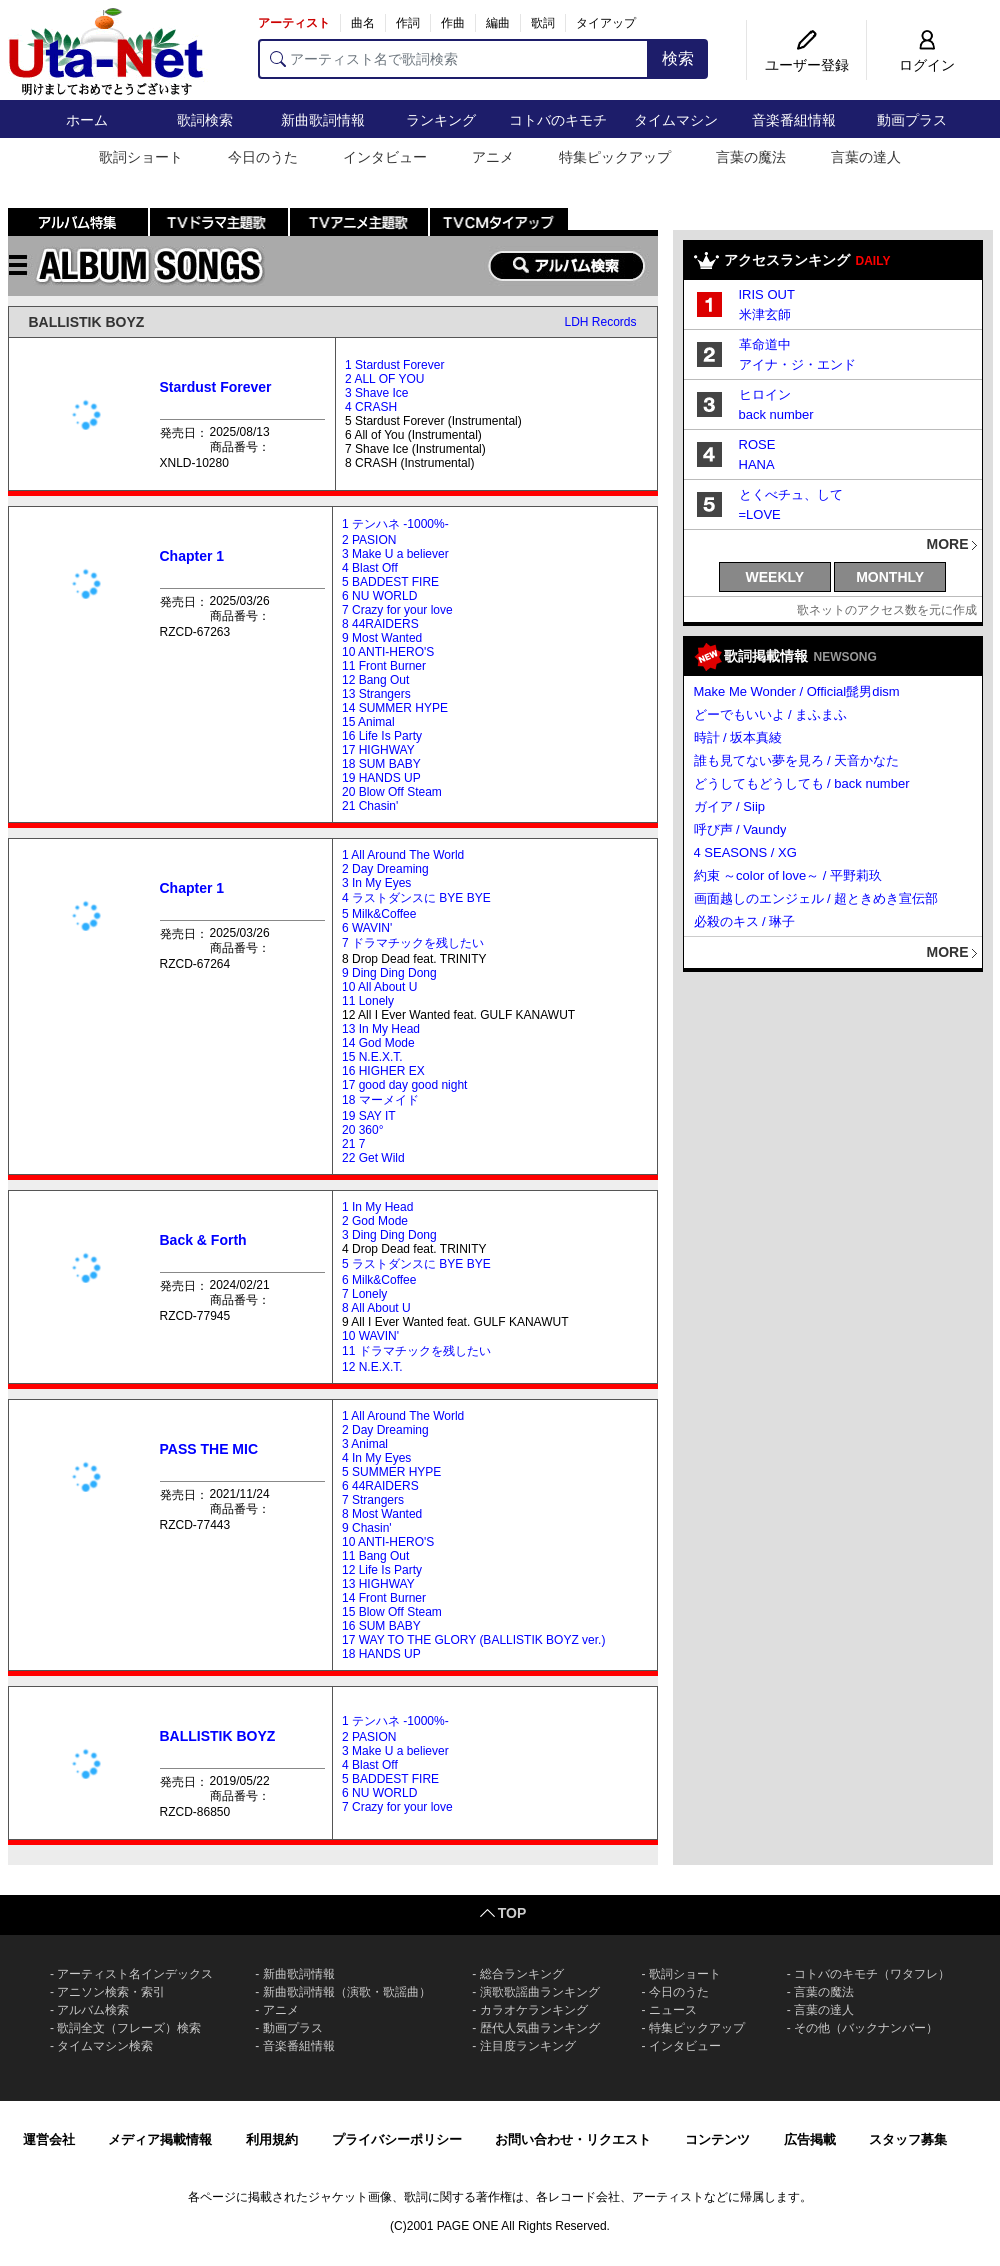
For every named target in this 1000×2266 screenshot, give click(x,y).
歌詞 (543, 23)
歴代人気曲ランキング (540, 2028)
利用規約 (272, 2139)
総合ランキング (522, 1974)
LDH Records (600, 322)
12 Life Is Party (382, 1570)
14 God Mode (378, 1043)
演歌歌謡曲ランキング (540, 1992)
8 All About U (376, 1308)
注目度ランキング (528, 2046)
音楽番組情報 (794, 120)
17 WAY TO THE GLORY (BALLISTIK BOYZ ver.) (473, 1640)
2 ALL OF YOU (384, 379)
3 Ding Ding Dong (389, 1235)
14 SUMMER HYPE (395, 708)
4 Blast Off (370, 568)
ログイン (927, 65)
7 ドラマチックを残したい (413, 943)
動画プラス (912, 120)
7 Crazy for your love (397, 610)
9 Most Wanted (382, 638)
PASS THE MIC (209, 1449)
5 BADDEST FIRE (390, 582)
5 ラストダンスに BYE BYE (416, 1264)
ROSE (757, 444)
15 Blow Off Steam (392, 1612)
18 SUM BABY (381, 764)
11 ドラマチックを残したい (416, 1351)
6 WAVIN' (367, 928)
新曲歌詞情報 (323, 120)
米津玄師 (765, 314)
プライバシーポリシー (397, 2139)
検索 (678, 58)
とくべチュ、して (791, 494)
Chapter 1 (192, 556)
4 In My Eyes (376, 1458)
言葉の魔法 (751, 157)
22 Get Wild (373, 1158)
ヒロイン (765, 394)
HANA (757, 464)
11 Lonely (368, 1001)
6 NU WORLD (379, 596)
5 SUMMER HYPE (391, 1472)
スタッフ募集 (908, 2139)
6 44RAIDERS (380, 1486)
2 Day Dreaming (385, 869)
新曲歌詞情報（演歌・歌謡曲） (347, 1992)
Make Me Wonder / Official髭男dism (797, 691)
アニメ (493, 157)
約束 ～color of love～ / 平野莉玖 (788, 875)
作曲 (453, 23)
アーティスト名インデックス (135, 1974)
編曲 (498, 23)
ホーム (87, 120)
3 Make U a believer (395, 554)
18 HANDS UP (381, 1654)
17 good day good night (404, 1085)
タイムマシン (676, 120)
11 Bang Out (375, 1556)
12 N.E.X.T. (372, 1367)
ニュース (673, 2010)
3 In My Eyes (376, 883)
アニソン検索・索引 (111, 1992)
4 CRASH (371, 407)
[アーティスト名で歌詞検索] (453, 59)
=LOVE (760, 514)
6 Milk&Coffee (379, 1280)
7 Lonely (364, 1294)
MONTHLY (890, 577)
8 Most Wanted (382, 1514)
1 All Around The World (403, 855)
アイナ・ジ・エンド (797, 364)
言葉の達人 (866, 157)
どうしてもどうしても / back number (802, 783)
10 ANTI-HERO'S (388, 652)
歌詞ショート (141, 157)
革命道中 (765, 344)
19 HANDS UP (381, 778)
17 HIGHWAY (378, 750)
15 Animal (368, 722)
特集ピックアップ (615, 157)
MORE (948, 544)
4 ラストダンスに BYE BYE (416, 898)
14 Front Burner (384, 1598)
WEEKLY (775, 577)
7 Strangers (373, 1500)
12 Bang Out (375, 680)
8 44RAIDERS (380, 624)
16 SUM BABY (381, 1626)
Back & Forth (203, 1240)
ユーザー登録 (807, 65)
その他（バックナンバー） (866, 2028)
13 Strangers (376, 694)
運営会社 (49, 2139)
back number (776, 414)
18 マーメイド (380, 1100)
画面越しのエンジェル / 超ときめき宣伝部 (816, 898)
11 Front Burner (384, 666)
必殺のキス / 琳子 (745, 921)
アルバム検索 (93, 2010)
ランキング (441, 120)
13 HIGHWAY (378, 1584)
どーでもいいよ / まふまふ (771, 714)
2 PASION (369, 540)
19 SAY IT (369, 1116)
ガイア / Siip (730, 806)
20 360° (363, 1130)
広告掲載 (810, 2139)
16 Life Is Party (382, 736)
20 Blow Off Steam (392, 792)
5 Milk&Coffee (379, 914)
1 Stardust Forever (394, 365)
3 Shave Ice (376, 393)
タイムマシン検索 (105, 2046)
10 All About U (379, 987)
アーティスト (294, 23)
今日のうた (263, 157)
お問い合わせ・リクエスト (573, 2139)
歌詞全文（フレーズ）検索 (129, 2028)
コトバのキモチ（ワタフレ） (872, 1974)
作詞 (408, 23)
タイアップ (606, 23)
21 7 (353, 1144)
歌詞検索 (205, 120)
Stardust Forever (216, 387)
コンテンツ (717, 2139)
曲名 (363, 23)
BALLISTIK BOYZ (87, 322)
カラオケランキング (534, 2010)
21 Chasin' (370, 806)
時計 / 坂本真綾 (738, 737)
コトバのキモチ (558, 120)
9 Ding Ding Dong (389, 973)
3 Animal (365, 1444)
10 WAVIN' (370, 1336)
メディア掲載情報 (160, 2139)
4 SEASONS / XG (745, 852)
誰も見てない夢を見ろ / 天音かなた (797, 760)
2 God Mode (375, 1221)
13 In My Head (381, 1029)
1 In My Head (377, 1207)
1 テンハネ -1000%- (395, 524)
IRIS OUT (767, 294)
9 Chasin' (367, 1528)
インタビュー (385, 157)
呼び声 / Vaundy (740, 829)
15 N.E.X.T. (372, 1057)
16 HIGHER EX (383, 1071)
